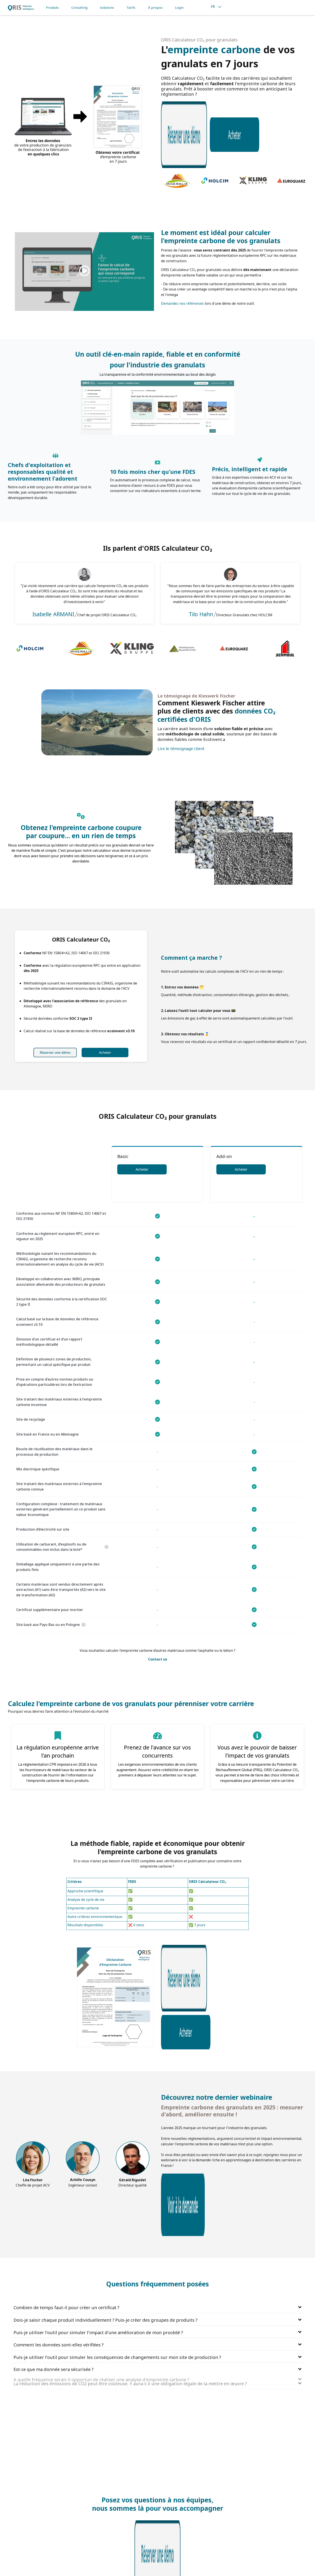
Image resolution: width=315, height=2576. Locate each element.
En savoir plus (32, 2517)
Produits (52, 9)
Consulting (79, 9)
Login (179, 9)
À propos (155, 9)
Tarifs (130, 9)
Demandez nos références (182, 251)
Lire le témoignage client (181, 696)
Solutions (107, 9)
